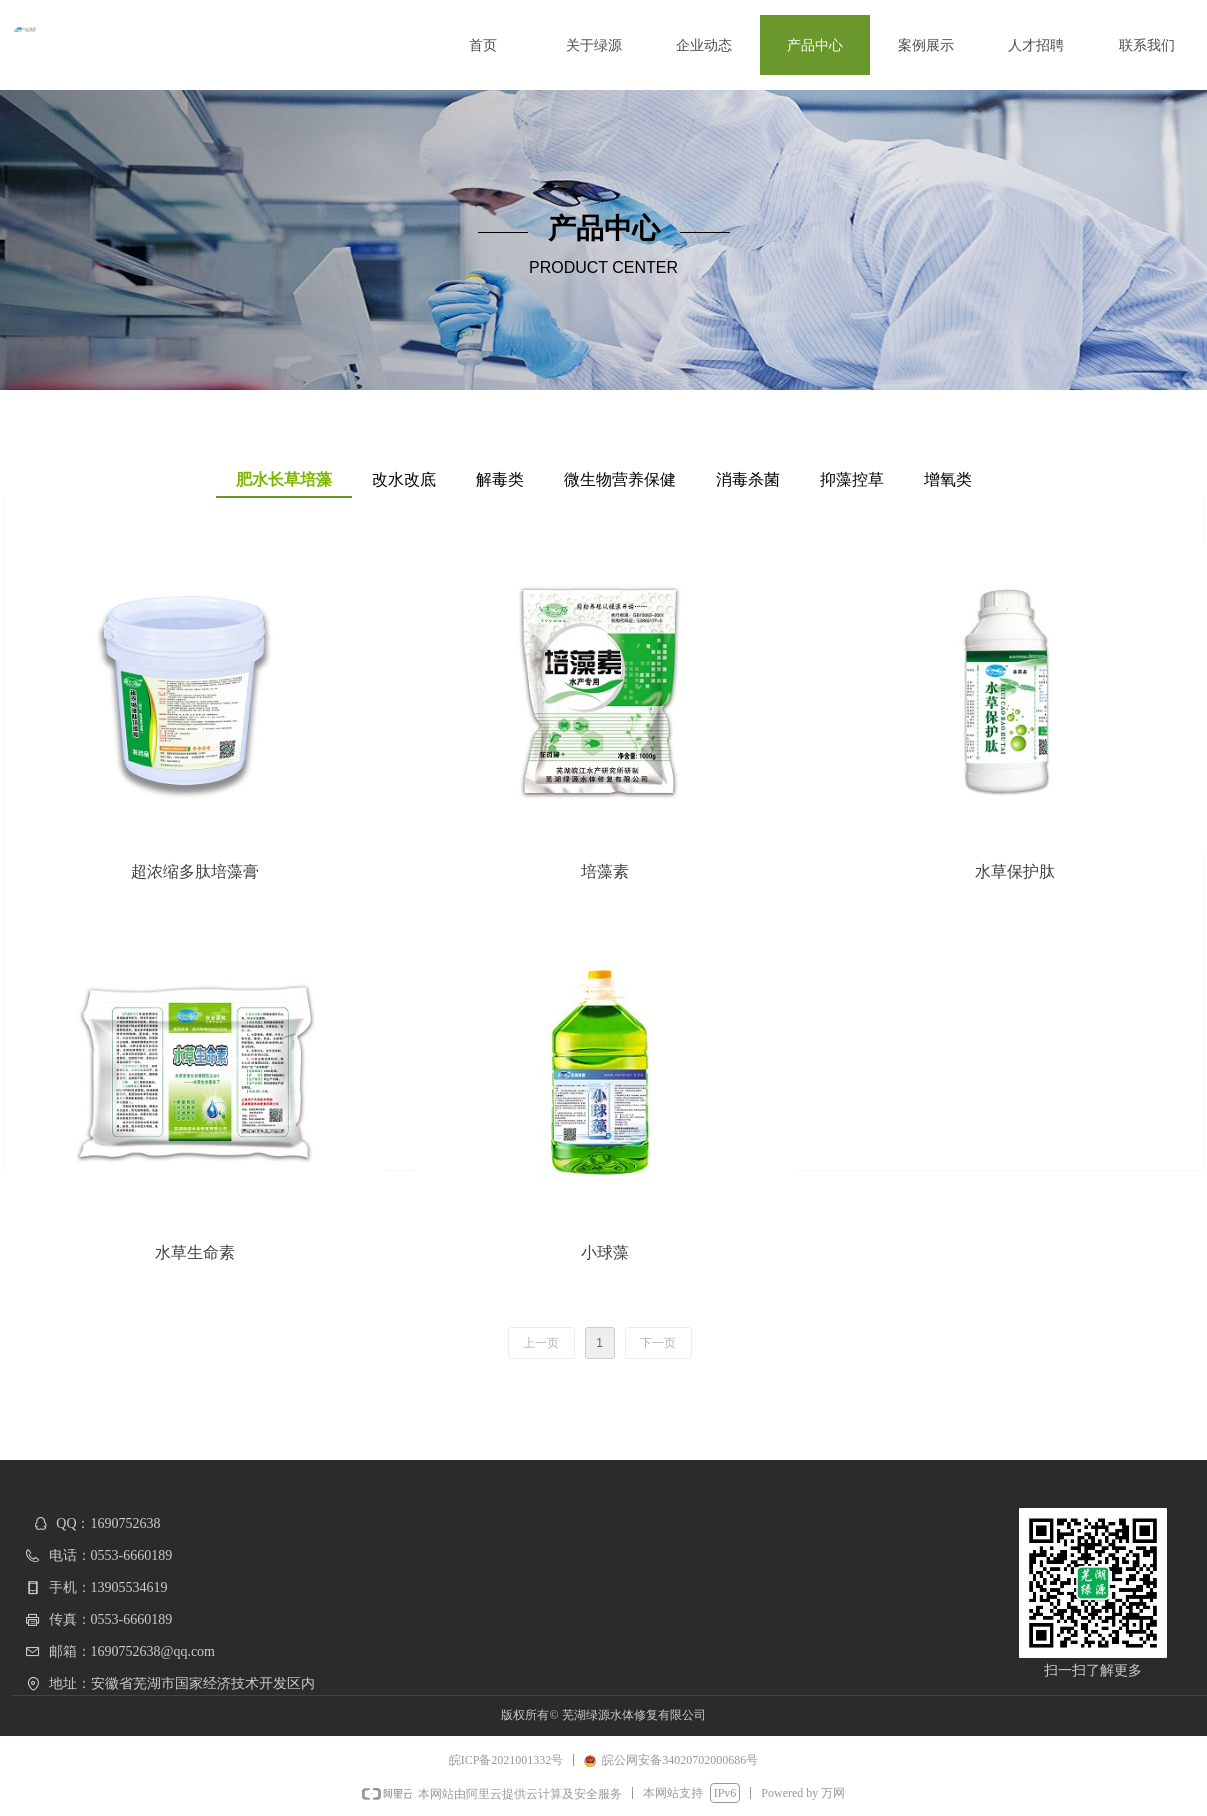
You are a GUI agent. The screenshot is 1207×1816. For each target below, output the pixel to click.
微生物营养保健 (620, 479)
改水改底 (404, 479)
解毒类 (500, 479)
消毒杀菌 (748, 479)
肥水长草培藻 (284, 479)
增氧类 (948, 479)
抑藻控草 (852, 479)
